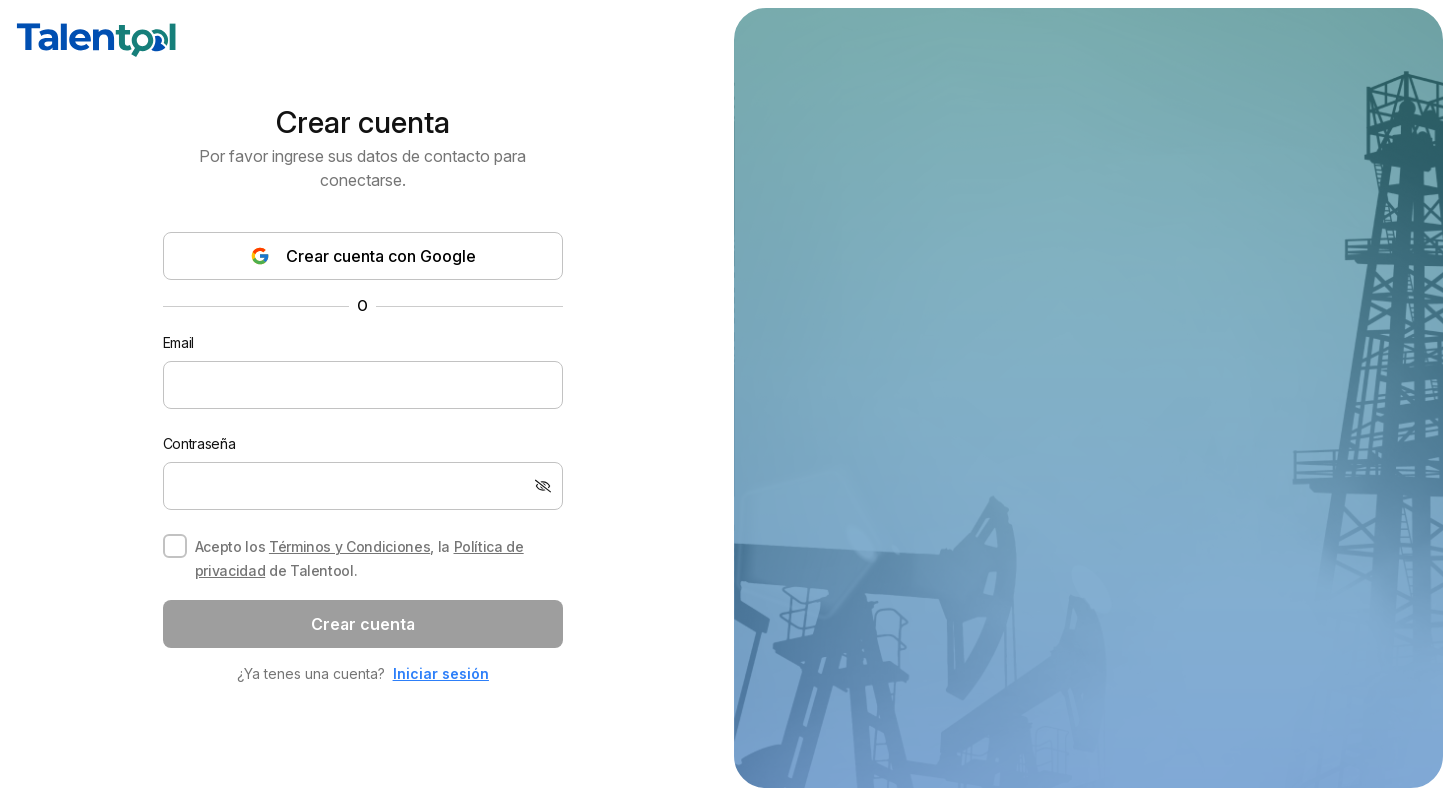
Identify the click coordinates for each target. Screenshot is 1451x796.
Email (178, 342)
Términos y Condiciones (349, 546)
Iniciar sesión (441, 673)
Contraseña (199, 443)
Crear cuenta (363, 624)
